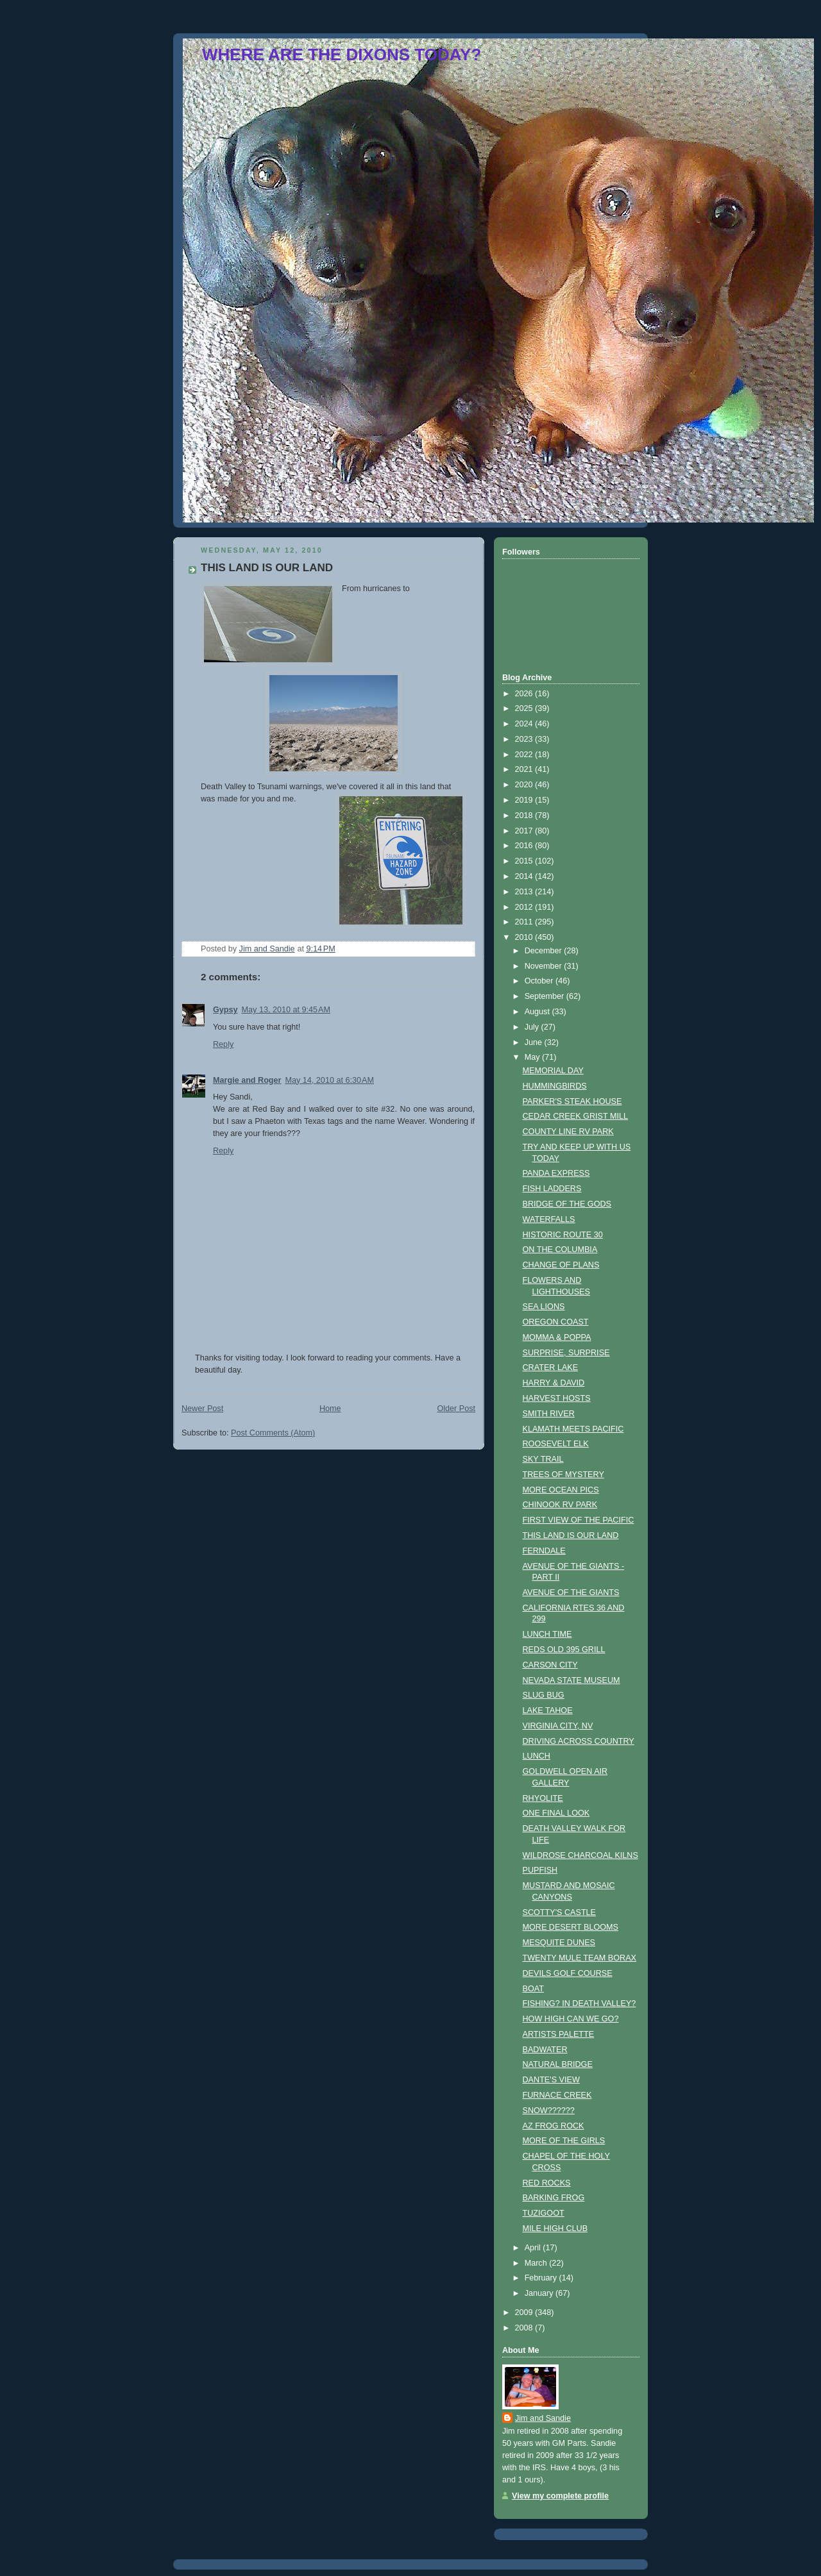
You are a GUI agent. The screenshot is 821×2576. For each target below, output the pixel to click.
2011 (525, 921)
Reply (223, 1044)
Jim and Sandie (543, 2418)
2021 (525, 769)
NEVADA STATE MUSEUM (571, 1680)
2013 (525, 891)
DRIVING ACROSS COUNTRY (578, 1741)
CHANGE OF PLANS (561, 1264)
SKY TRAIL (543, 1459)
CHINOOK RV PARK (560, 1504)
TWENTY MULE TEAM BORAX (580, 1957)
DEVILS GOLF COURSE (568, 1973)
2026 (525, 693)
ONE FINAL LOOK (556, 1813)
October (540, 980)
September (545, 996)
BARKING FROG (554, 2197)
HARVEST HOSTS (557, 1398)
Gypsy (225, 1009)
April (534, 2247)
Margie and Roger (247, 1080)
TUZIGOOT (543, 2213)
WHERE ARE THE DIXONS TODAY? (341, 54)
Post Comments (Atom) (273, 1432)
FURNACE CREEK (557, 2095)
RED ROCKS (547, 2183)
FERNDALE (544, 1550)
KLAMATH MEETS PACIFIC (573, 1429)
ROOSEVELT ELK (556, 1443)
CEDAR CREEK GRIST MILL (575, 1116)
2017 (525, 830)
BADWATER (545, 2049)
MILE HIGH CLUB (555, 2228)
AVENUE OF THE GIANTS (571, 1592)
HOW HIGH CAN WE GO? (571, 2018)
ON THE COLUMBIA (560, 1249)
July (533, 1027)
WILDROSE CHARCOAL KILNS (580, 1855)
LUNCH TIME (547, 1634)
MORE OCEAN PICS (561, 1489)
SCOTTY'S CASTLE (560, 1912)
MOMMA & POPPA (557, 1337)
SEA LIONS (544, 1306)
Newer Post (202, 1408)
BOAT (533, 1988)
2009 (525, 2312)
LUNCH (536, 1756)
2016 (525, 845)
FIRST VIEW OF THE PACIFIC (578, 1520)
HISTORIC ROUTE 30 (563, 1234)
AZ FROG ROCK (553, 2125)
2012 (525, 907)
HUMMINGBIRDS (555, 1086)
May (533, 1057)
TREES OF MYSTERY (563, 1474)
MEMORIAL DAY (553, 1070)
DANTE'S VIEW (551, 2079)
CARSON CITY (550, 1664)
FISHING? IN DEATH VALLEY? (579, 2003)
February (542, 2277)
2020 (525, 784)
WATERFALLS (549, 1219)
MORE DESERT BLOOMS (570, 1927)
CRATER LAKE (551, 1367)
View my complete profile (560, 2495)
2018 (525, 815)
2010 (525, 937)
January (540, 2293)
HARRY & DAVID (554, 1382)
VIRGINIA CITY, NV (558, 1725)
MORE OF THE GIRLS (564, 2140)
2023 (525, 739)
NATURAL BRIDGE (558, 2064)
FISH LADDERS (552, 1188)
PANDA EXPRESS (556, 1173)
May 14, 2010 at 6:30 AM (329, 1080)
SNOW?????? (549, 2110)
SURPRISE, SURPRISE (566, 1352)
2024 (525, 723)
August (538, 1011)
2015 (525, 861)
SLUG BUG (543, 1695)
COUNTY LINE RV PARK (568, 1131)
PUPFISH (540, 1870)
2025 (525, 708)
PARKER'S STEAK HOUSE (572, 1101)
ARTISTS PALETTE (559, 2034)
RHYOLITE (543, 1798)
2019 (525, 800)
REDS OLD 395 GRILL (564, 1649)
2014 (525, 876)
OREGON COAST (556, 1321)
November (544, 966)
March (537, 2263)
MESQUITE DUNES (559, 1942)
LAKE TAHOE (548, 1710)
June (535, 1042)
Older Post (456, 1408)
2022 (525, 754)
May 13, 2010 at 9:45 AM (286, 1009)
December (544, 950)
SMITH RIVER (549, 1413)
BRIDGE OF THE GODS (567, 1204)
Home (330, 1408)
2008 (525, 2327)
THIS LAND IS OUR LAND (571, 1535)
